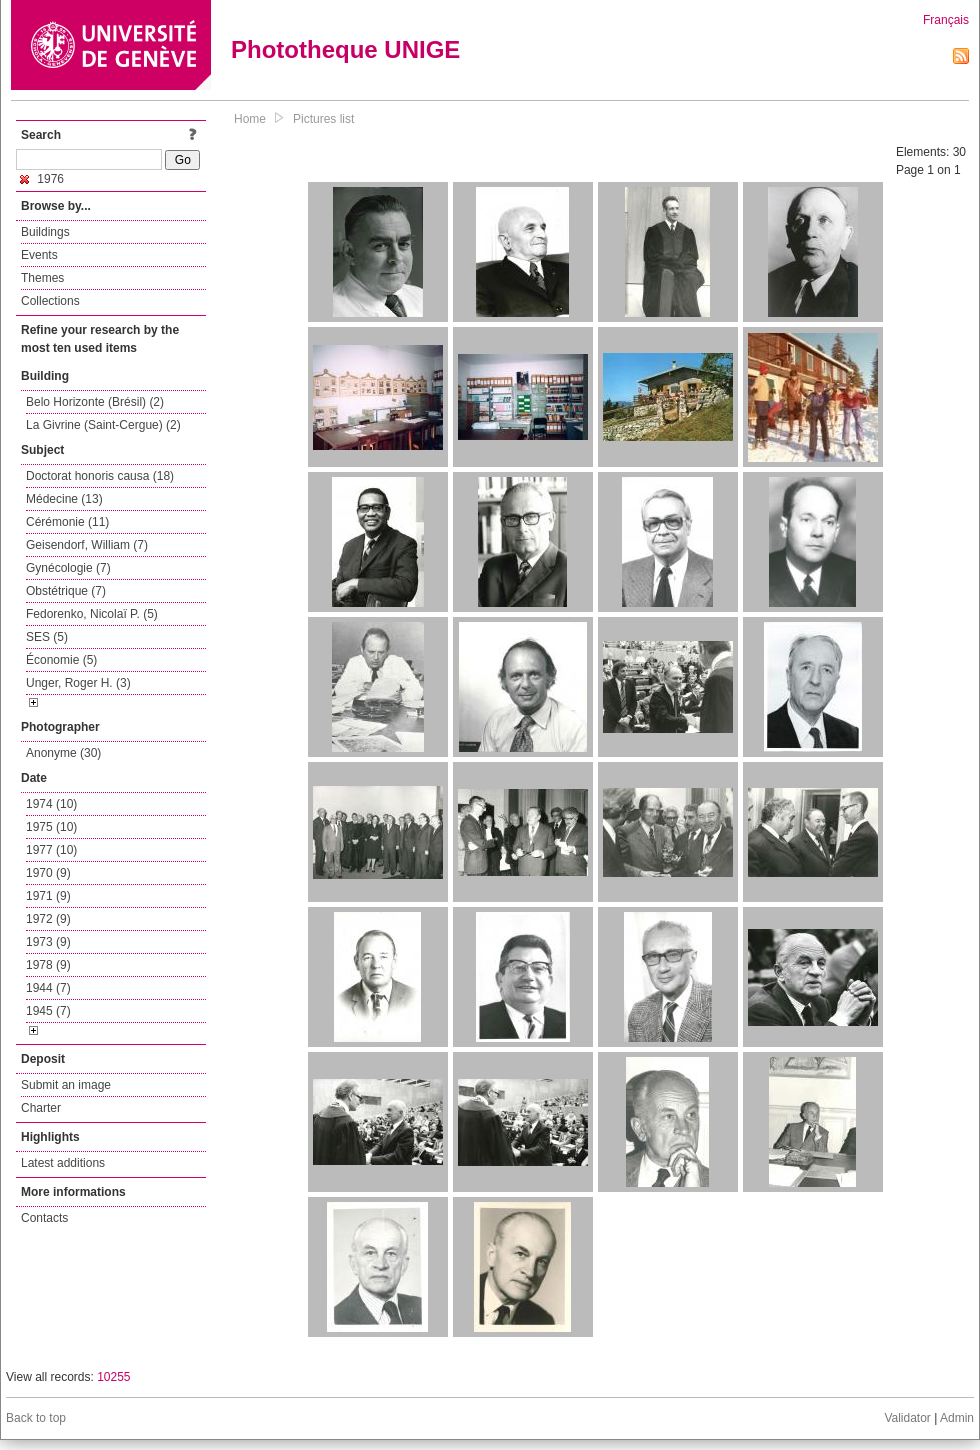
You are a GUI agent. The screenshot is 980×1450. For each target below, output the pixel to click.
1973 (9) (48, 942)
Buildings (45, 232)
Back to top (36, 1418)
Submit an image (66, 1085)
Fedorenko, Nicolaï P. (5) (92, 614)
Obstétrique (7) (66, 591)
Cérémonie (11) (67, 522)
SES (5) (47, 637)
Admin (957, 1418)
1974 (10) (51, 804)
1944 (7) (48, 988)
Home (250, 119)
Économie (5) (61, 660)
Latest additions (63, 1163)
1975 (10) (51, 827)
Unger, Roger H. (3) (78, 683)
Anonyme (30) (63, 753)
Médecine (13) (64, 499)
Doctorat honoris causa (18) (100, 476)
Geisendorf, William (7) (87, 545)
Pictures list (323, 119)
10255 (113, 1377)
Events (39, 255)
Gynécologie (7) (68, 568)
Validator (907, 1418)
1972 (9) (48, 919)
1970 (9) (48, 873)
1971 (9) (48, 896)
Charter (41, 1108)
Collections (50, 301)
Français (946, 20)
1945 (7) (48, 1011)
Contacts (44, 1218)
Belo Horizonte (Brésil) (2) (95, 402)
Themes (42, 278)
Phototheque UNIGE (345, 49)
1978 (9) (48, 965)
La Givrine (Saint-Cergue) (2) (103, 425)
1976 (42, 179)
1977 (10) (51, 850)
